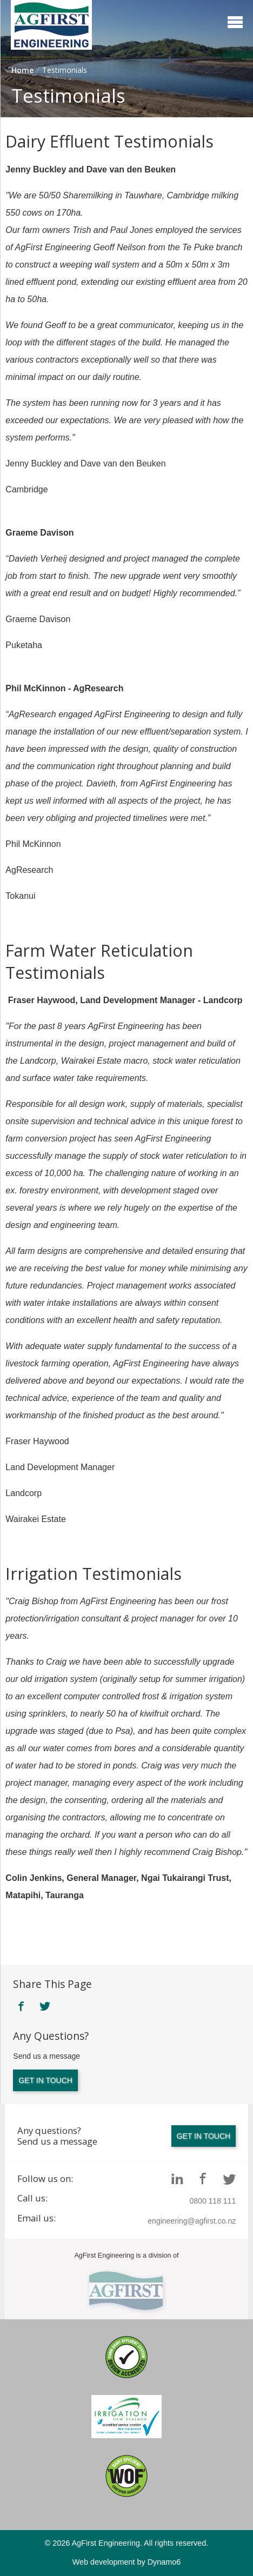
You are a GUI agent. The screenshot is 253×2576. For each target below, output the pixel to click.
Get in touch (45, 2080)
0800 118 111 (213, 2201)
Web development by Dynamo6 (126, 2562)
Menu (235, 22)
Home (22, 70)
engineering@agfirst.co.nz (192, 2221)
